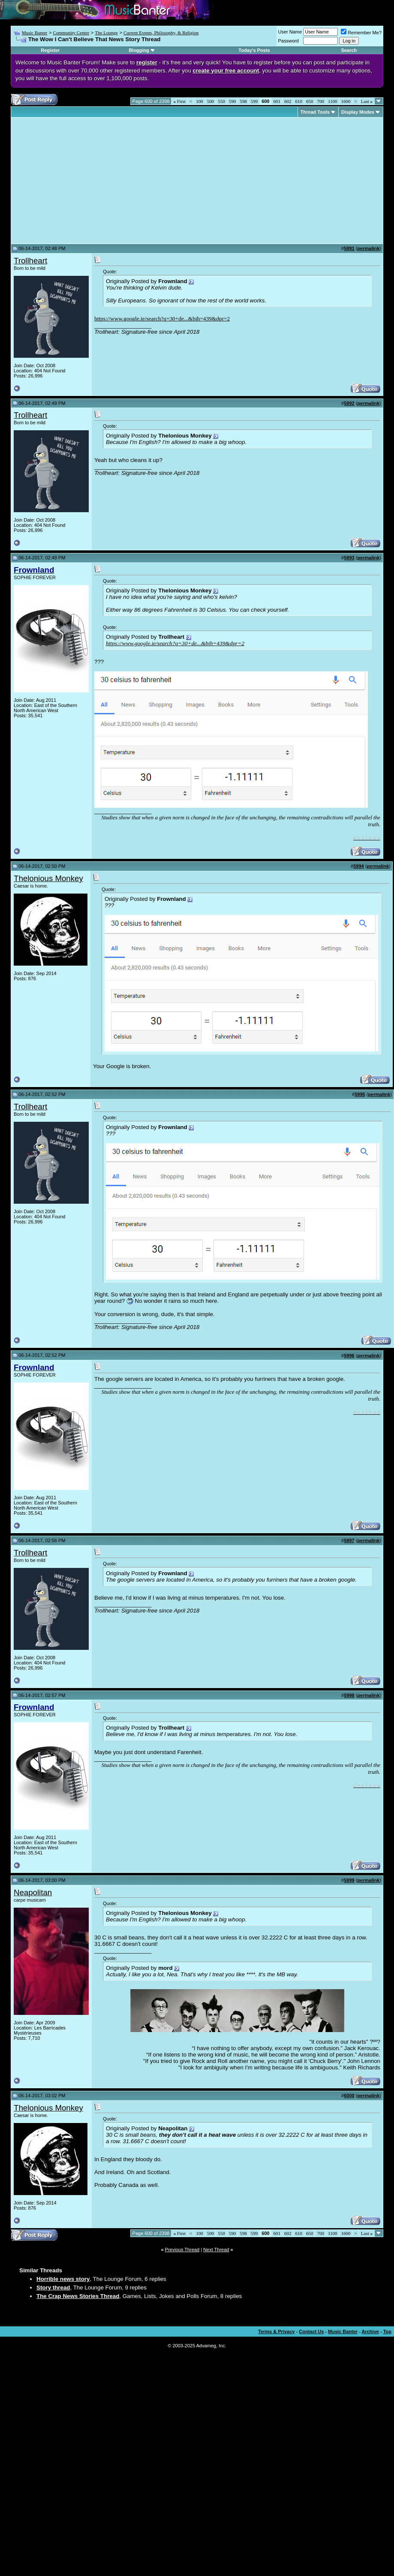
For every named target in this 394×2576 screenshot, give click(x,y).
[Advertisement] (86, 181)
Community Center (71, 32)
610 (298, 101)
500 (210, 101)
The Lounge (106, 32)
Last (367, 101)
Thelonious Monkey (48, 878)
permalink (368, 248)
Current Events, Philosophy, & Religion (161, 32)
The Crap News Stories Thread (77, 2296)
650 (309, 101)
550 (221, 101)
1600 (346, 101)
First (179, 101)
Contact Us (311, 2331)
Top (387, 2331)
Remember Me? (361, 32)
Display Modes (357, 112)
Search (349, 50)
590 (232, 101)
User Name (290, 31)
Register (50, 50)
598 (243, 101)
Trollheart (30, 260)
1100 (332, 101)
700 (320, 101)
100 (199, 101)
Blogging (139, 50)
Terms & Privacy (276, 2331)
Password (288, 40)
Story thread (53, 2287)
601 (276, 101)
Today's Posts (254, 50)
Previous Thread (182, 2249)
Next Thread (216, 2249)
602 (288, 101)
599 (254, 101)
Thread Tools (315, 112)
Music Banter (35, 32)
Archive (370, 2331)
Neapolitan (33, 1892)
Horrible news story (63, 2279)
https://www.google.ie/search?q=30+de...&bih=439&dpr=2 (162, 318)
